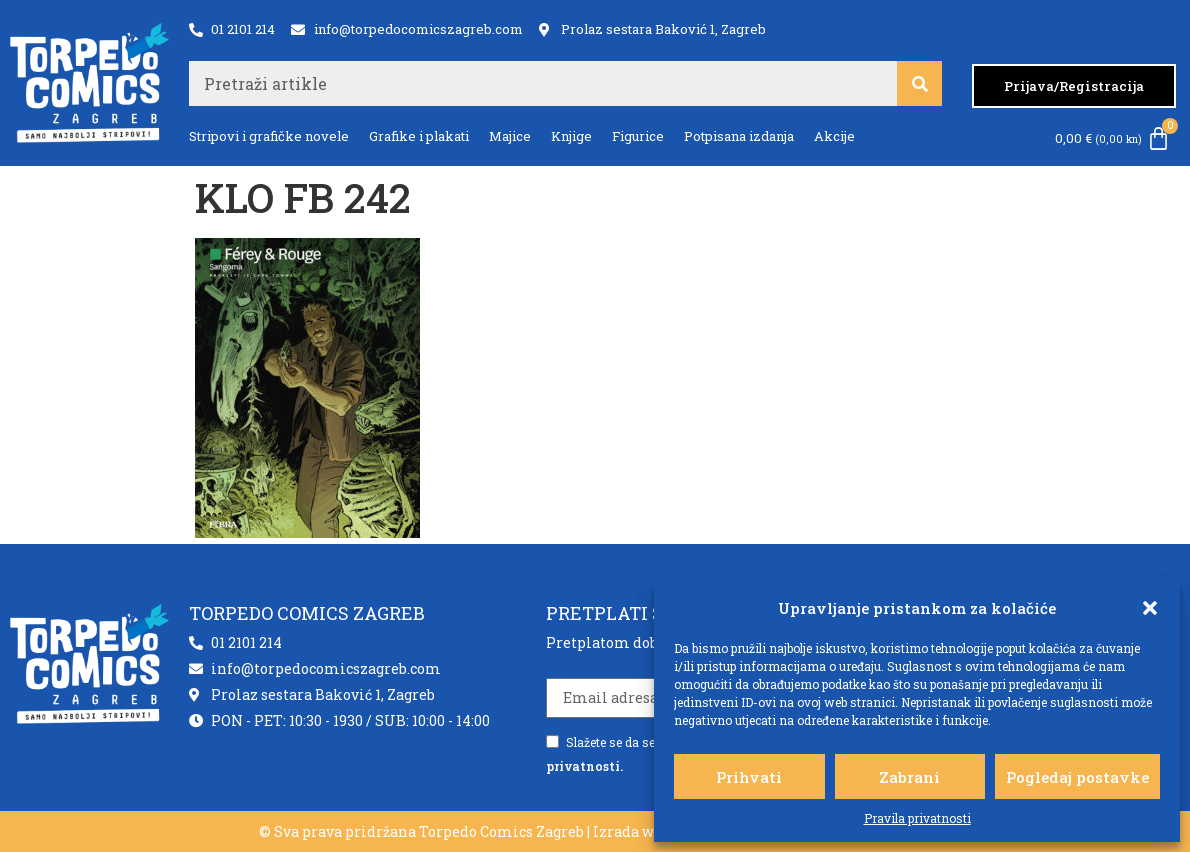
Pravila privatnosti (917, 818)
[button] (1150, 608)
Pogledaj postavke (1077, 777)
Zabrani (909, 777)
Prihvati (749, 777)
